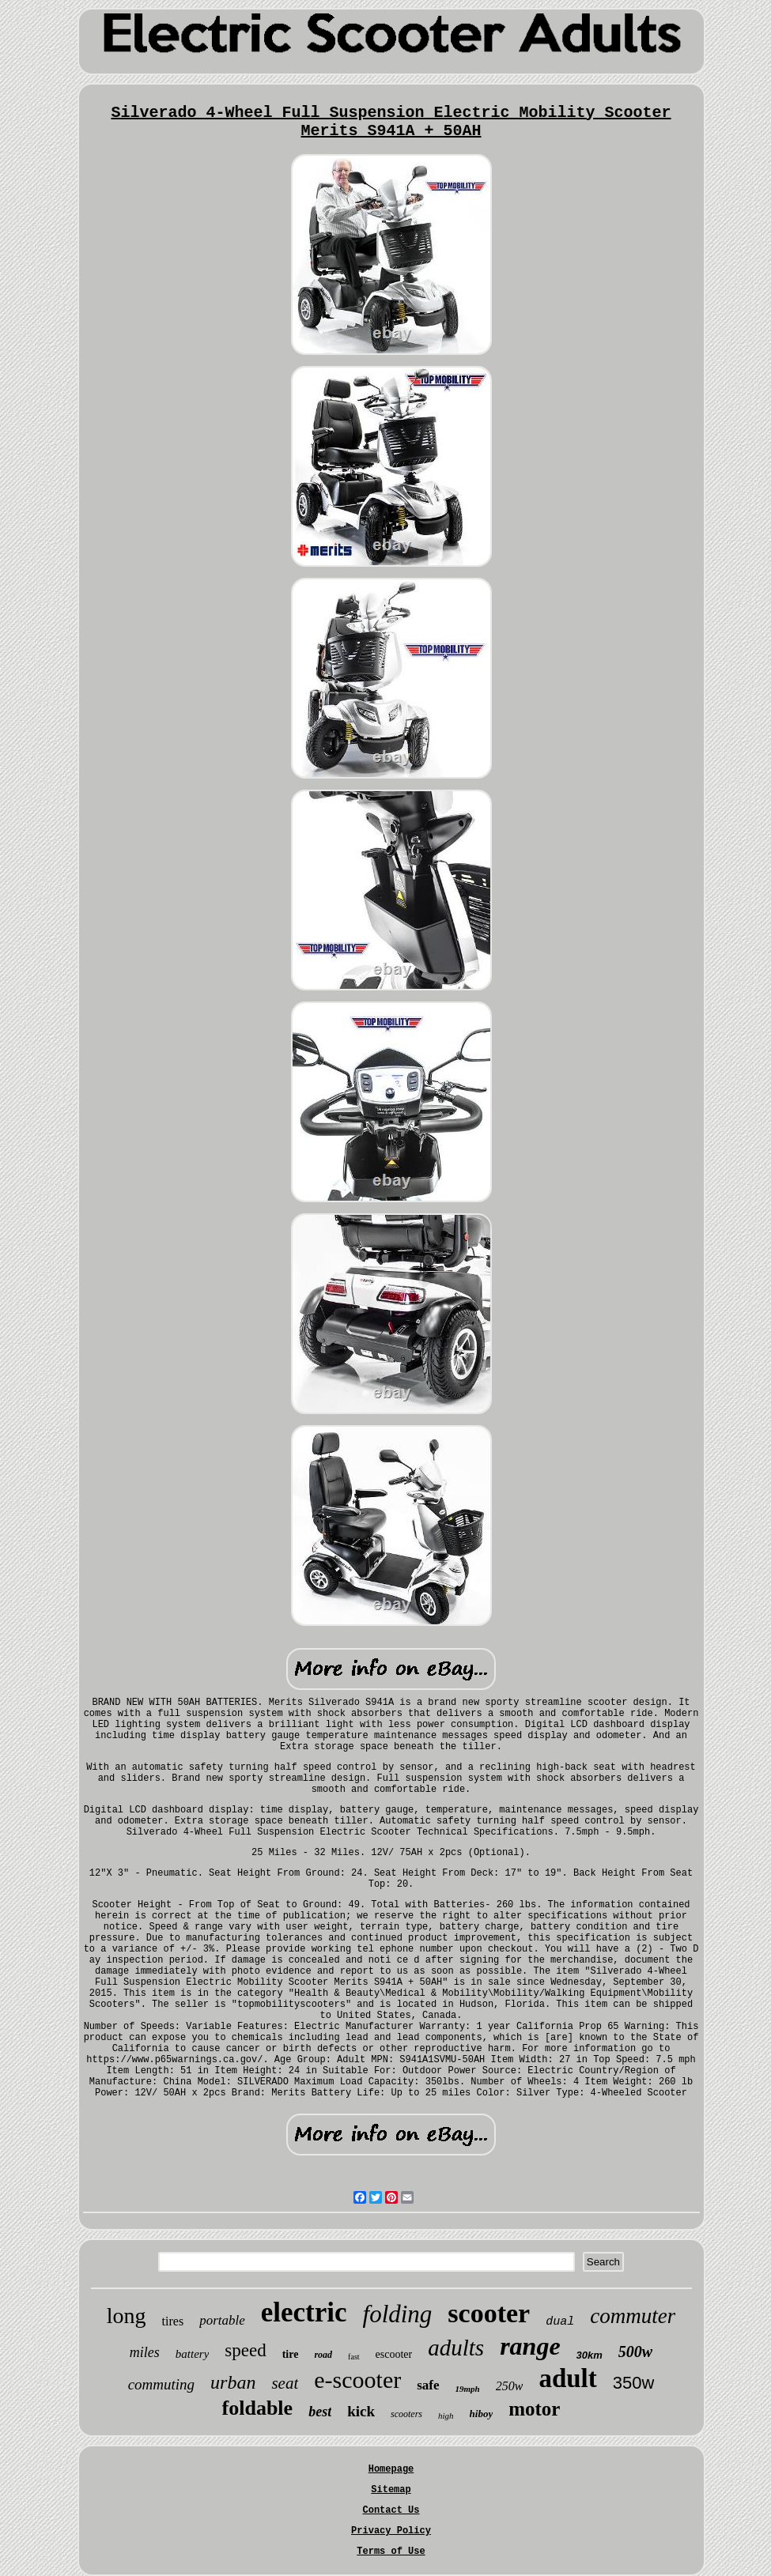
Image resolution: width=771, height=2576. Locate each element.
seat (284, 2383)
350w (634, 2383)
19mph (467, 2388)
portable (222, 2320)
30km (589, 2355)
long (126, 2315)
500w (635, 2351)
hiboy (481, 2413)
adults (456, 2347)
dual (560, 2322)
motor (534, 2408)
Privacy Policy (391, 2530)
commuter (632, 2316)
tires (173, 2321)
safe (428, 2385)
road (323, 2354)
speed (245, 2350)
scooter (489, 2313)
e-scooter (357, 2380)
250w (509, 2386)
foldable (257, 2408)
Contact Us (390, 2510)
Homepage (391, 2469)
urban (232, 2382)
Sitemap (390, 2489)
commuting (161, 2384)
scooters (406, 2413)
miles (145, 2352)
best (319, 2411)
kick (361, 2411)
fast (353, 2356)
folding (398, 2314)
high (446, 2415)
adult (567, 2378)
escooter (394, 2354)
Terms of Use (391, 2551)
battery (193, 2354)
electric (304, 2312)
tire (290, 2354)
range (530, 2346)
